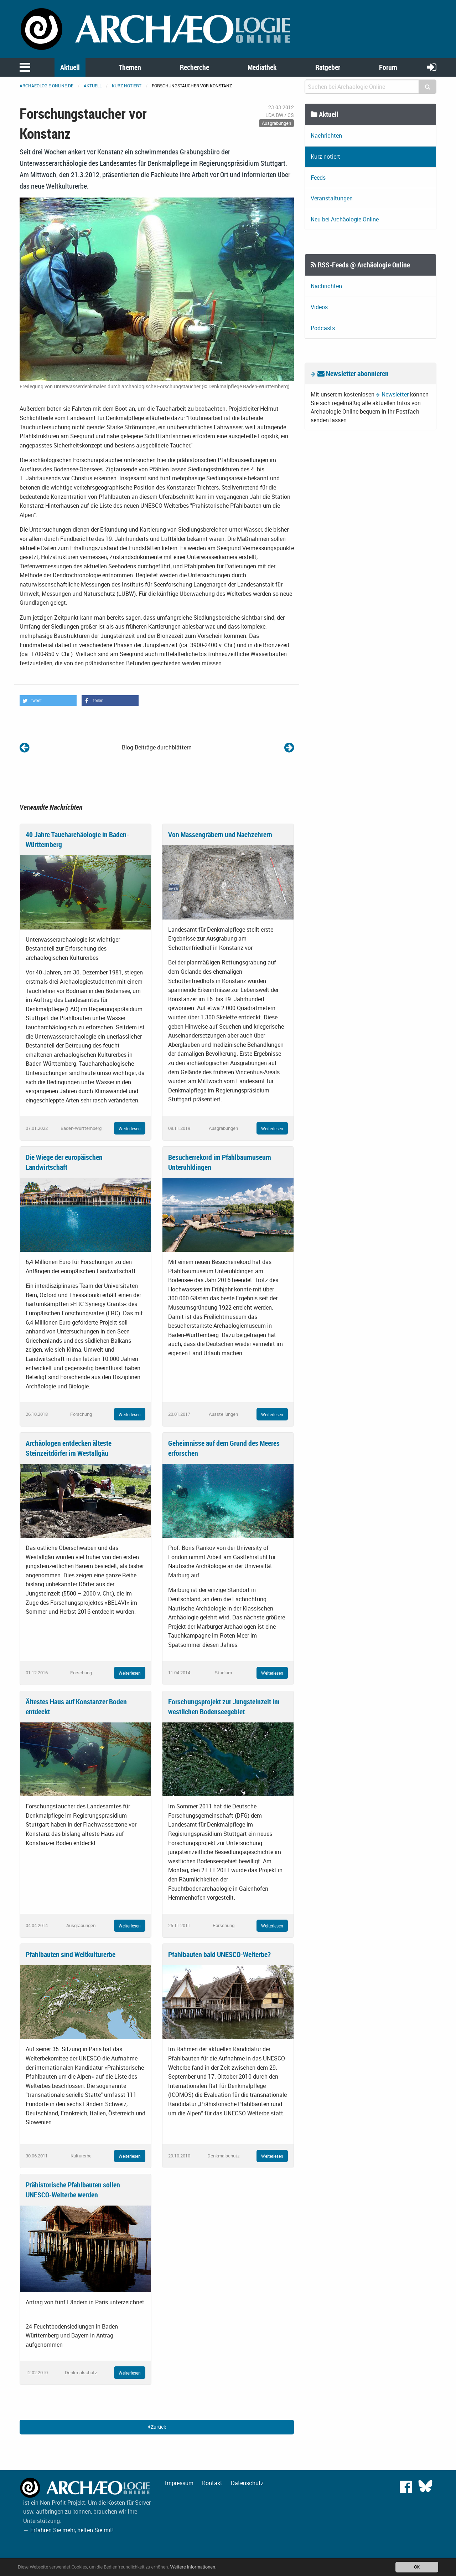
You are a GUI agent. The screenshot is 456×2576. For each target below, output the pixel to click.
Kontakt (212, 2483)
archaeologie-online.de (46, 85)
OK (417, 2567)
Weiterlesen (130, 1128)
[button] (48, 700)
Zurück (157, 2426)
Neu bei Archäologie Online (345, 219)
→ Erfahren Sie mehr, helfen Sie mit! (68, 2530)
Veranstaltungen (332, 198)
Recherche (194, 67)
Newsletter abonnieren (353, 373)
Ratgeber (327, 67)
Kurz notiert (126, 85)
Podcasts (323, 328)
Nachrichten (326, 135)
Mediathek (262, 67)
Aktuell (70, 67)
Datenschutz (247, 2483)
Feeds (318, 177)
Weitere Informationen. (193, 2567)
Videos (319, 307)
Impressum (179, 2483)
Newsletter (395, 394)
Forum (388, 67)
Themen (130, 67)
